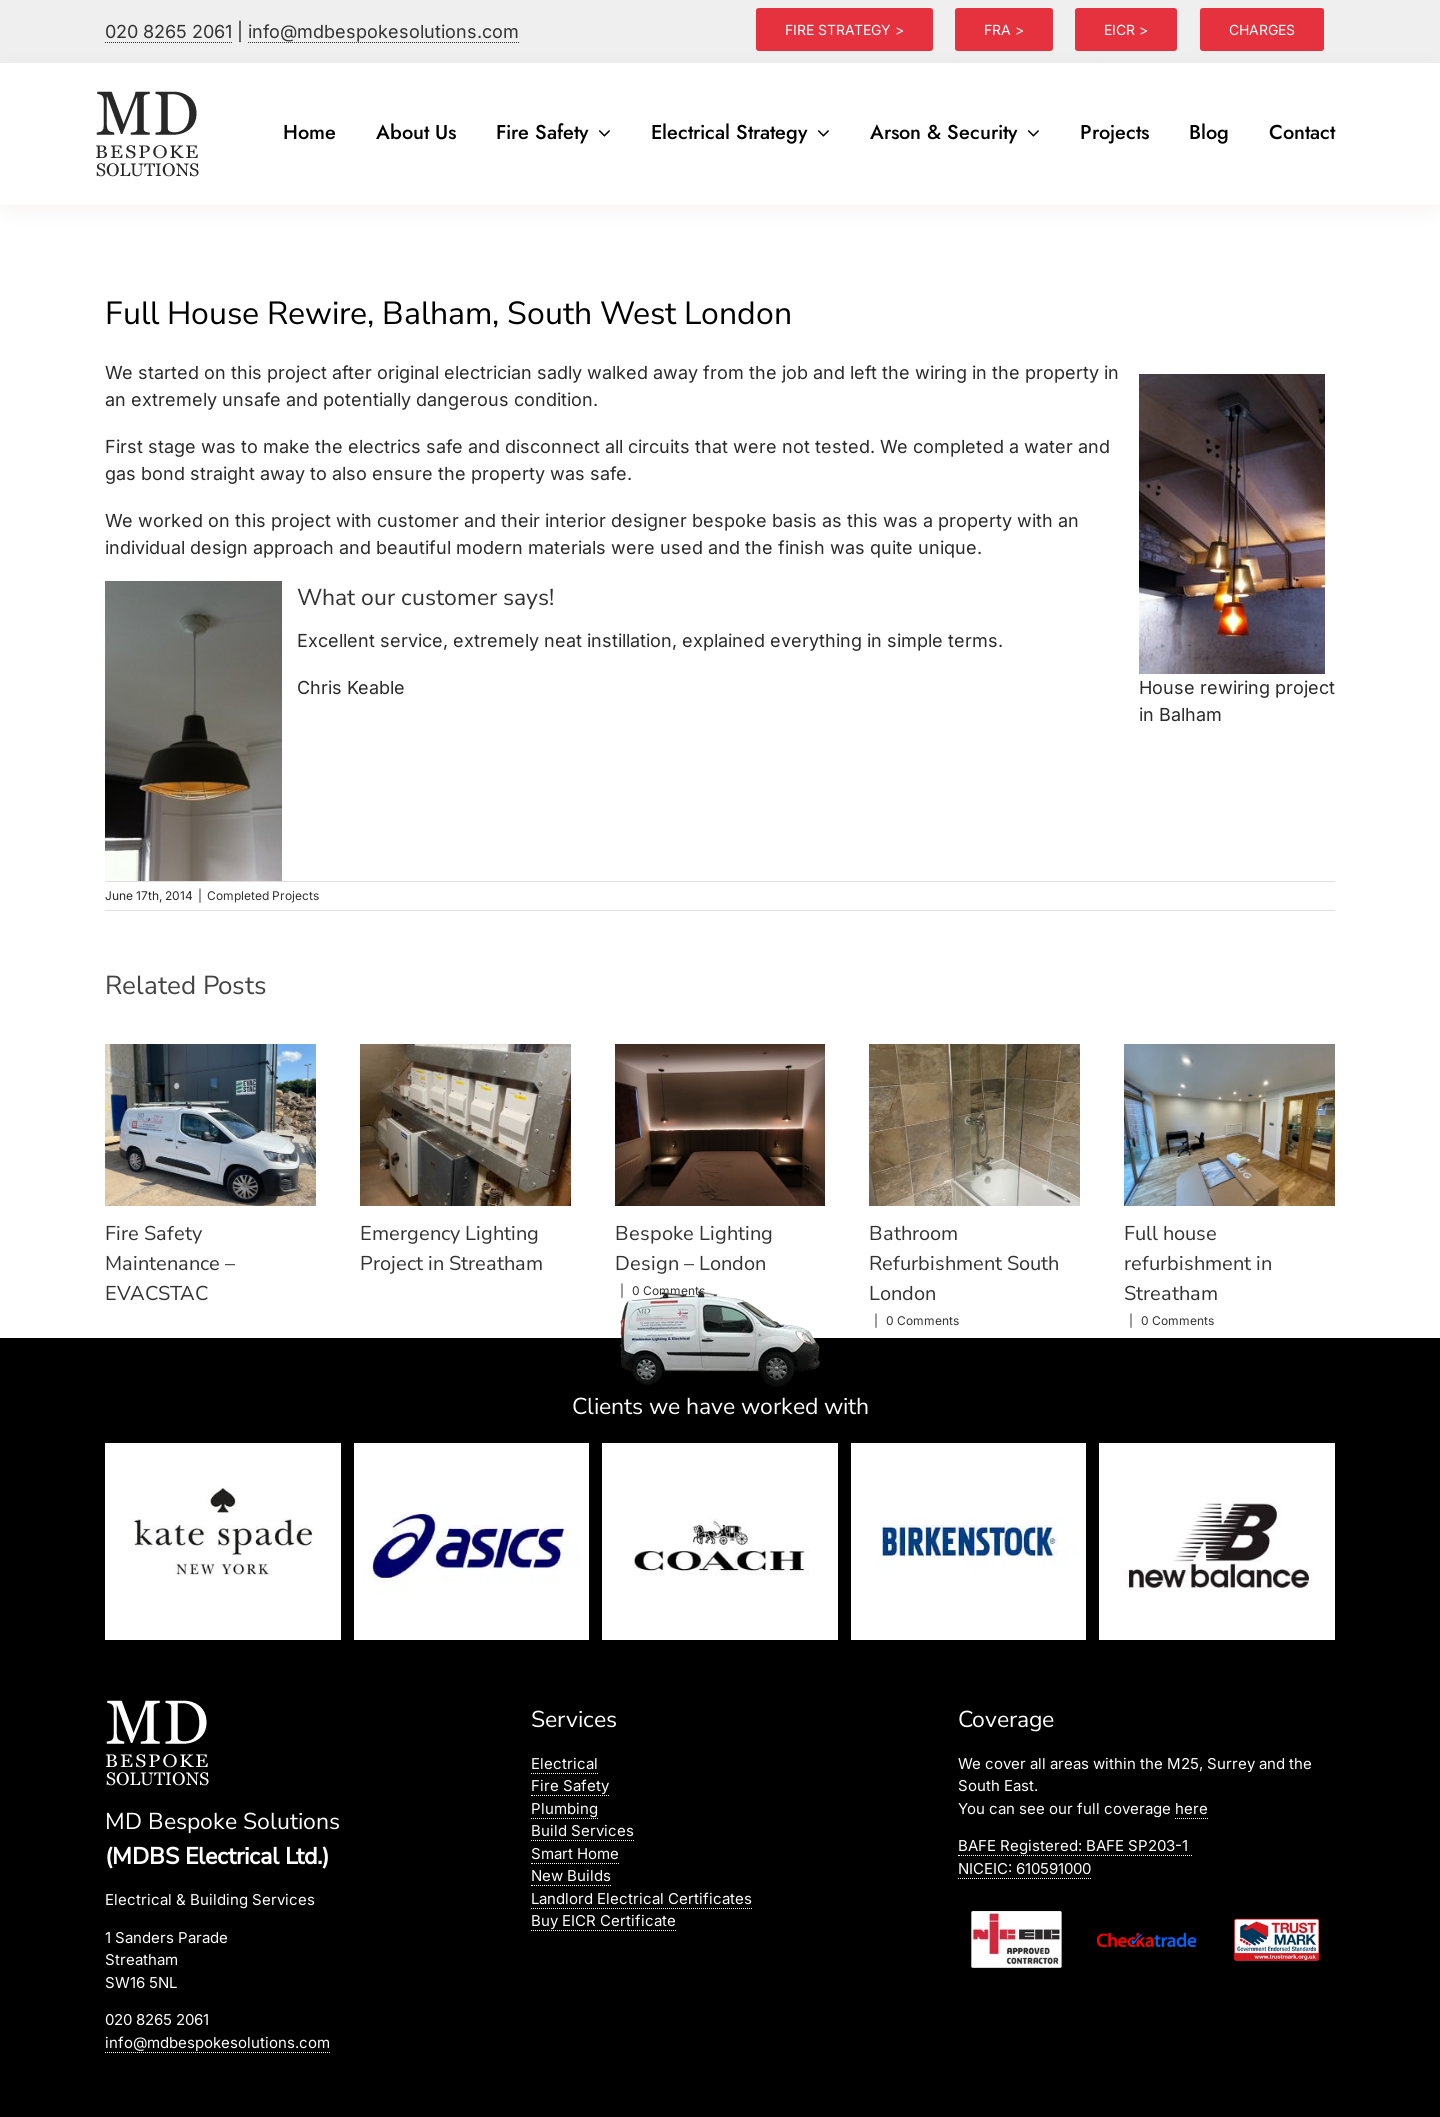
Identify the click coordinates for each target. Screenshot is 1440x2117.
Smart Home (575, 1853)
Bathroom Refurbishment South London (964, 1263)
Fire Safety (570, 1785)
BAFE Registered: (1075, 1845)
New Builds (571, 1875)
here (1191, 1808)
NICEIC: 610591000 (1024, 1868)
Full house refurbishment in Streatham (1198, 1263)
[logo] (149, 91)
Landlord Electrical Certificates (641, 1898)
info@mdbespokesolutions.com (383, 31)
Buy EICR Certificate (603, 1920)
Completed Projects (263, 895)
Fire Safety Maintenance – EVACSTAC (170, 1263)
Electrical (564, 1763)
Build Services (582, 1830)
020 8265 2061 (168, 31)
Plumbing (564, 1808)
